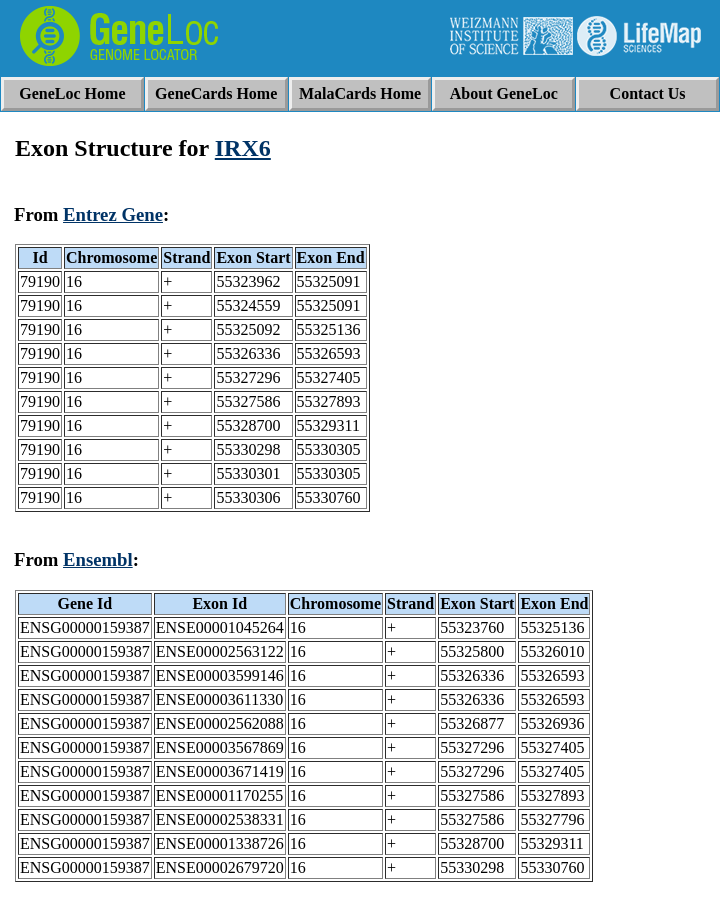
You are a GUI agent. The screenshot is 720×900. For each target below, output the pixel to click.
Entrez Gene (113, 214)
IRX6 (243, 148)
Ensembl (98, 559)
